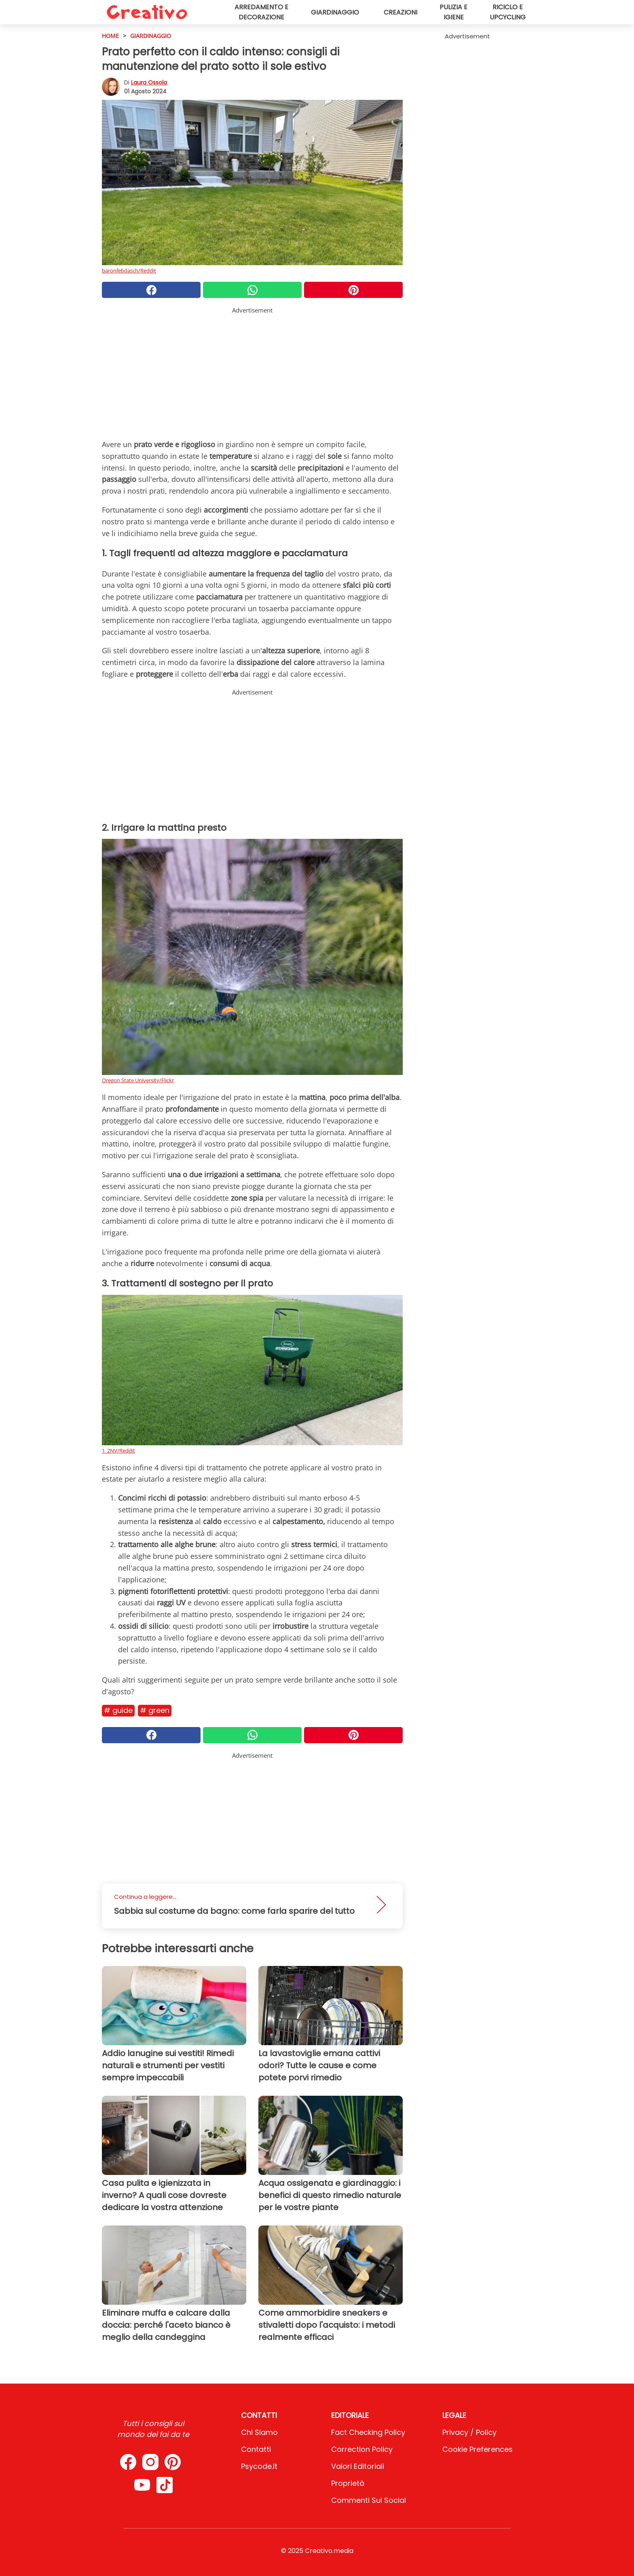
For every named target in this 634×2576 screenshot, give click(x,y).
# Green (154, 1710)
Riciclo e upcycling (508, 12)
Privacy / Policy (469, 2432)
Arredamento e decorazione (261, 12)
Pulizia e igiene (453, 12)
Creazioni (400, 12)
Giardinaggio (335, 12)
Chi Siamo (259, 2432)
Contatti (256, 2449)
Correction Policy (362, 2449)
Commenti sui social (368, 2500)
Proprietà (347, 2483)
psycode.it (259, 2466)
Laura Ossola (149, 82)
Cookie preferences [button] (477, 2449)
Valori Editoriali (357, 2466)
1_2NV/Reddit (118, 1450)
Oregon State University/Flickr (138, 1080)
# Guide (118, 1710)
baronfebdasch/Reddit (129, 270)
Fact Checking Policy (368, 2432)
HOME (110, 36)
